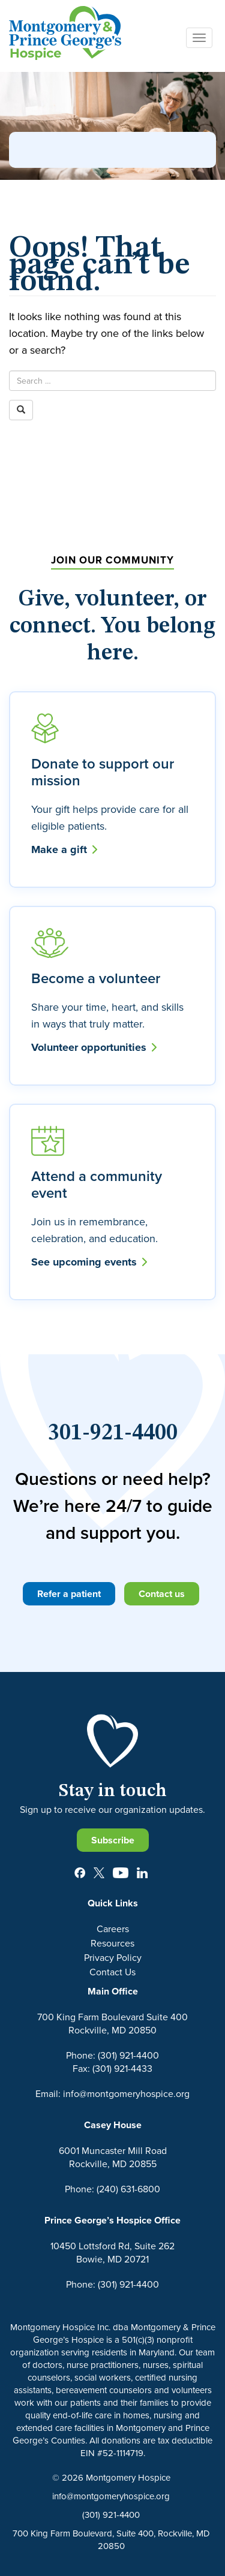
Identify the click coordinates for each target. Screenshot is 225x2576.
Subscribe (112, 1840)
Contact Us (112, 1971)
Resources (112, 1943)
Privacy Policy (113, 1957)
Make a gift (64, 849)
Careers (113, 1928)
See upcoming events (89, 1262)
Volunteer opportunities (94, 1047)
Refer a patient (69, 1594)
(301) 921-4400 (111, 2514)
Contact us (162, 1594)
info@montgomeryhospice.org (111, 2496)
